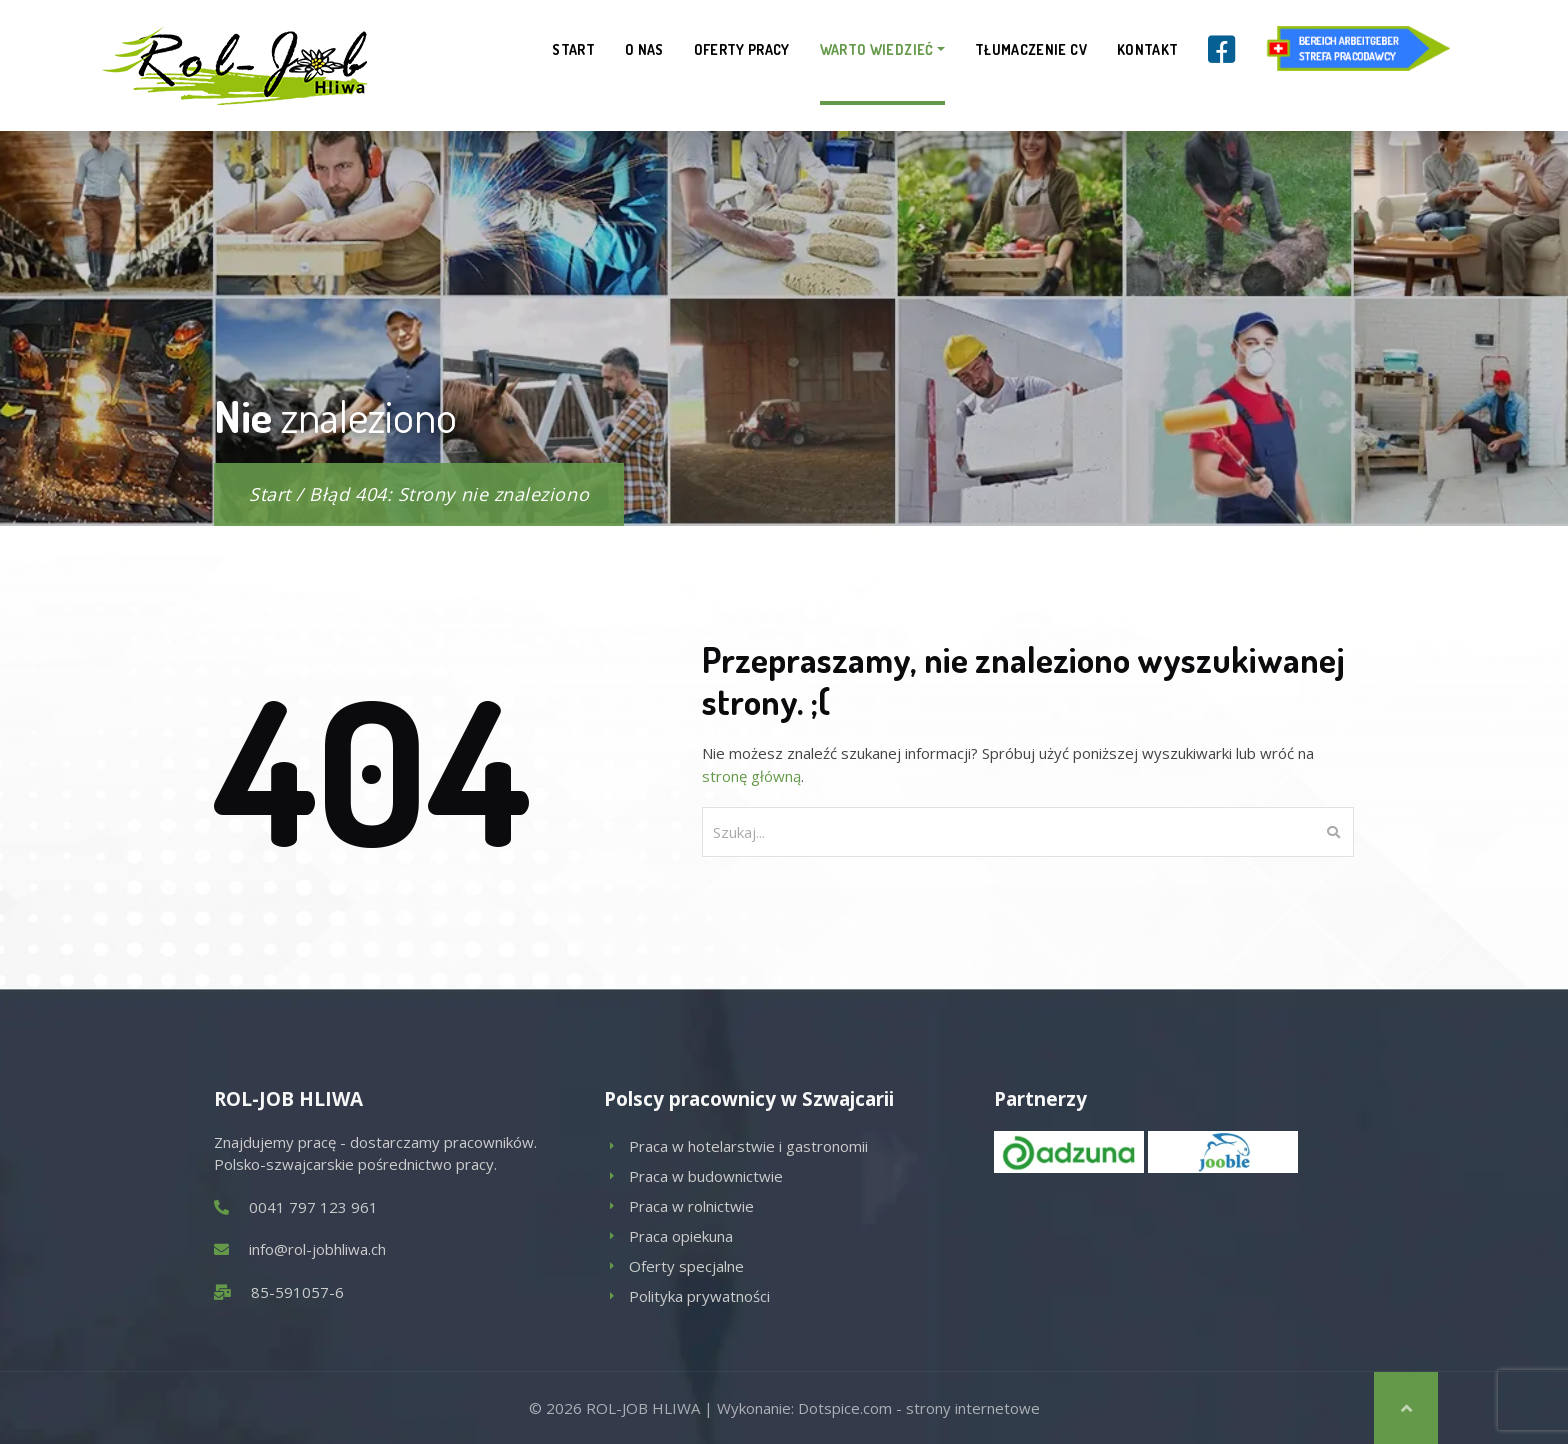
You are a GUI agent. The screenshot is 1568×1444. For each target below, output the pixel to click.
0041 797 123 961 (313, 1207)
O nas (644, 49)
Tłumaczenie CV (1031, 49)
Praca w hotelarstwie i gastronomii (748, 1146)
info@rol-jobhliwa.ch (317, 1249)
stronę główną (751, 776)
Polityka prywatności (699, 1296)
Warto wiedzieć (877, 49)
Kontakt (1147, 49)
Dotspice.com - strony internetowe (919, 1408)
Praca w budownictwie (706, 1176)
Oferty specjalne (686, 1266)
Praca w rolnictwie (691, 1206)
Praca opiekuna (681, 1236)
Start (573, 49)
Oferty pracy (742, 49)
